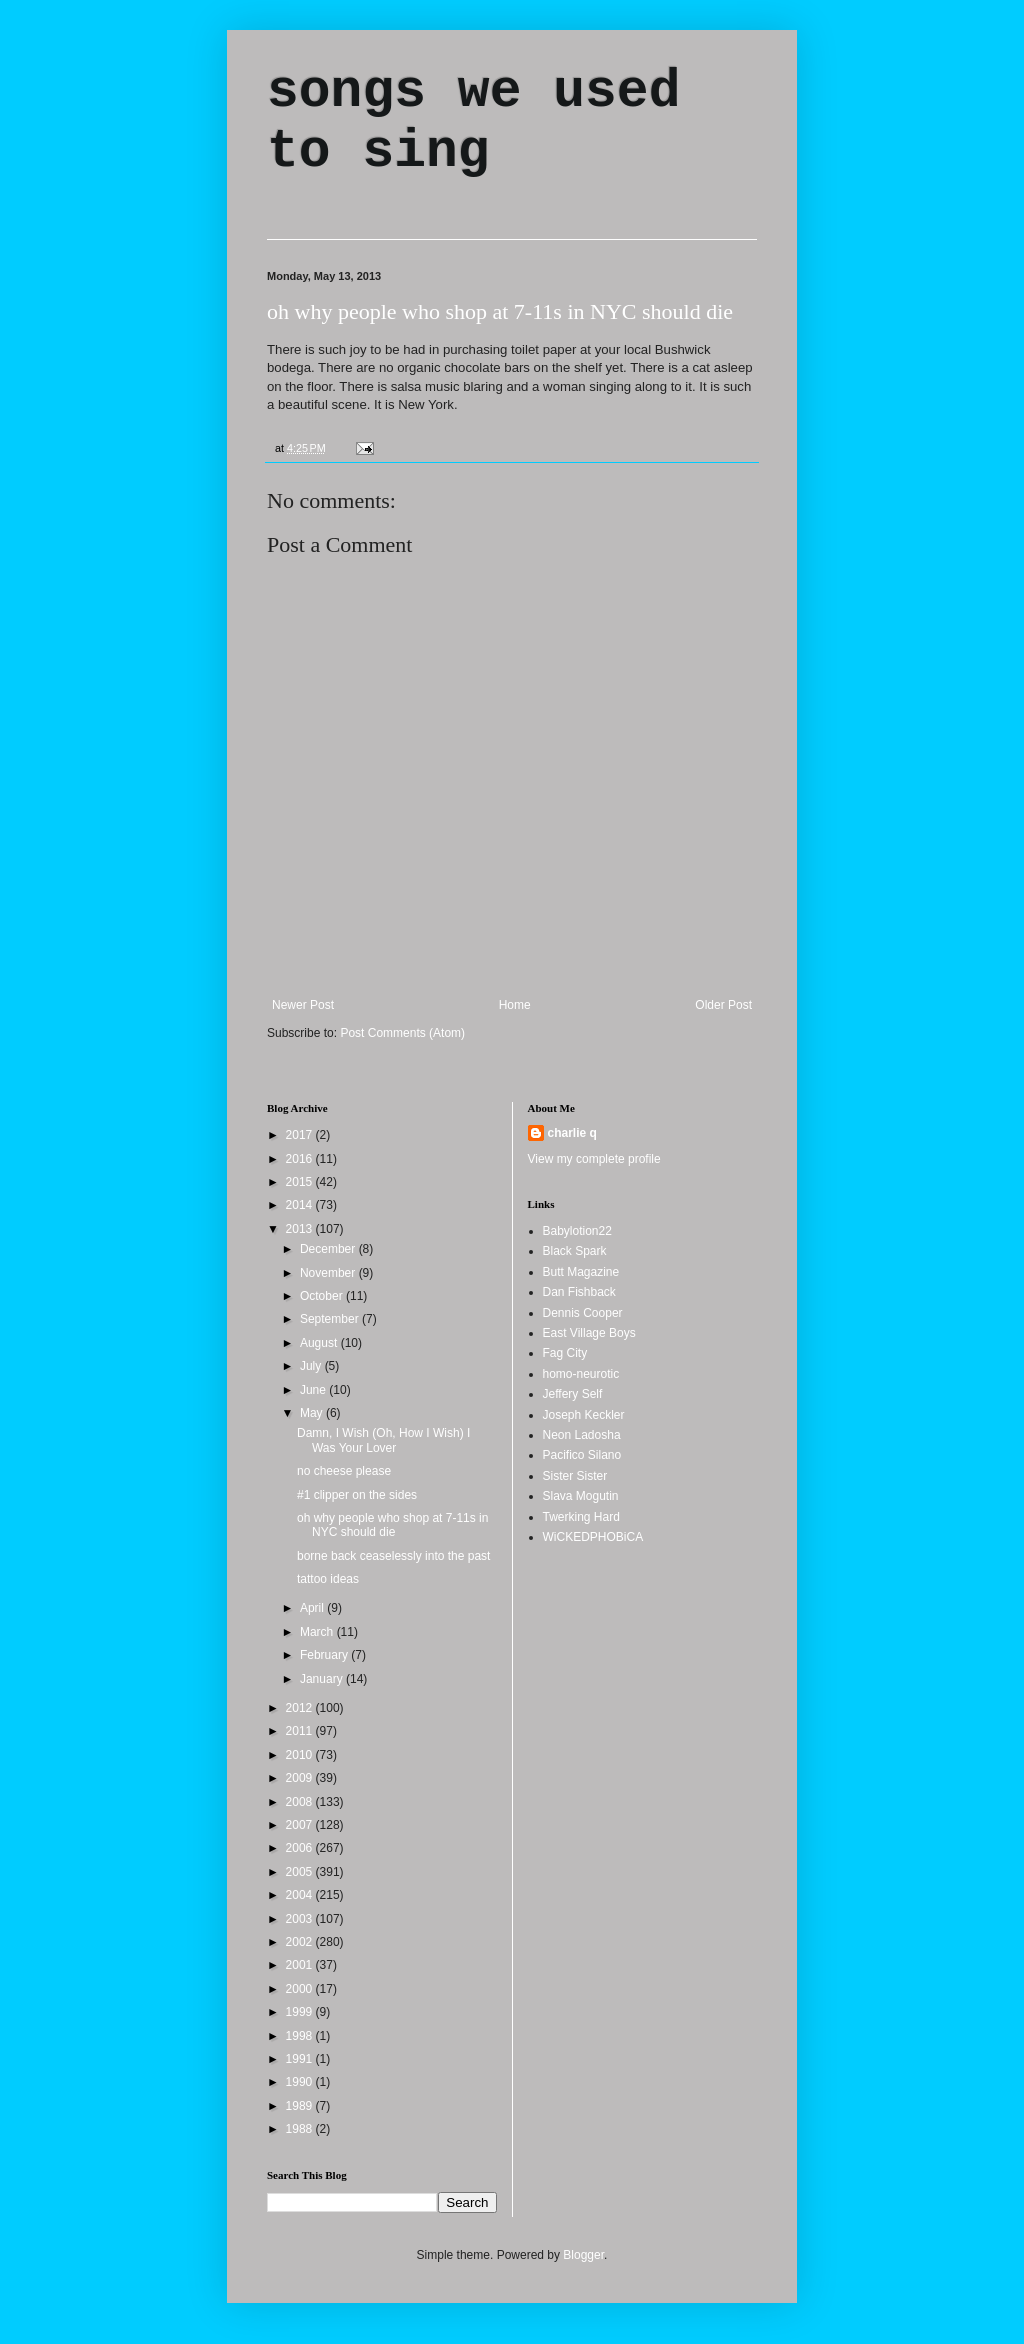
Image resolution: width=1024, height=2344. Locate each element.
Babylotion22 (577, 1231)
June (314, 1390)
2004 (301, 1895)
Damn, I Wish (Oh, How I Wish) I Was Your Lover (383, 1440)
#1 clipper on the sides (357, 1495)
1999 (301, 2012)
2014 (301, 1205)
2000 (301, 1989)
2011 (301, 1731)
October (323, 1296)
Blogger (583, 2255)
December (329, 1249)
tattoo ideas (328, 1579)
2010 (301, 1755)
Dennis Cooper (583, 1313)
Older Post (723, 1005)
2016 (301, 1159)
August (320, 1343)
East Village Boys (589, 1333)
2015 (301, 1182)
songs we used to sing (473, 122)
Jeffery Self (573, 1394)
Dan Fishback (579, 1292)
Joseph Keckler (584, 1415)
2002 (301, 1942)
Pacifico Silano (582, 1455)
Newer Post (303, 1005)
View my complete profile (594, 1159)
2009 (301, 1778)
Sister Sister (575, 1476)
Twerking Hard (581, 1517)
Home (515, 1005)
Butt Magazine (581, 1272)
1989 (301, 2106)
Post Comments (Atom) (402, 1033)
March (318, 1632)
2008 (301, 1802)
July (312, 1366)
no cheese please (344, 1471)
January (323, 1679)
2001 (301, 1965)
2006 (301, 1848)
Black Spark (575, 1251)
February (325, 1655)
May (313, 1413)
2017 (301, 1135)
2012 (301, 1708)
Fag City (565, 1353)
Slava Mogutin (581, 1496)
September (331, 1319)
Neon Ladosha (582, 1435)
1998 (301, 2036)
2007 (301, 1825)
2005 (301, 1872)
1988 (301, 2129)
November (329, 1273)
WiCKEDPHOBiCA (593, 1537)
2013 (301, 1229)
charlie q (572, 1133)
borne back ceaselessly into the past (393, 1556)
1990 (301, 2082)
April (313, 1608)
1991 (301, 2059)
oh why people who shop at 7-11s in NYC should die (500, 311)
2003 (301, 1919)
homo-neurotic (581, 1374)
